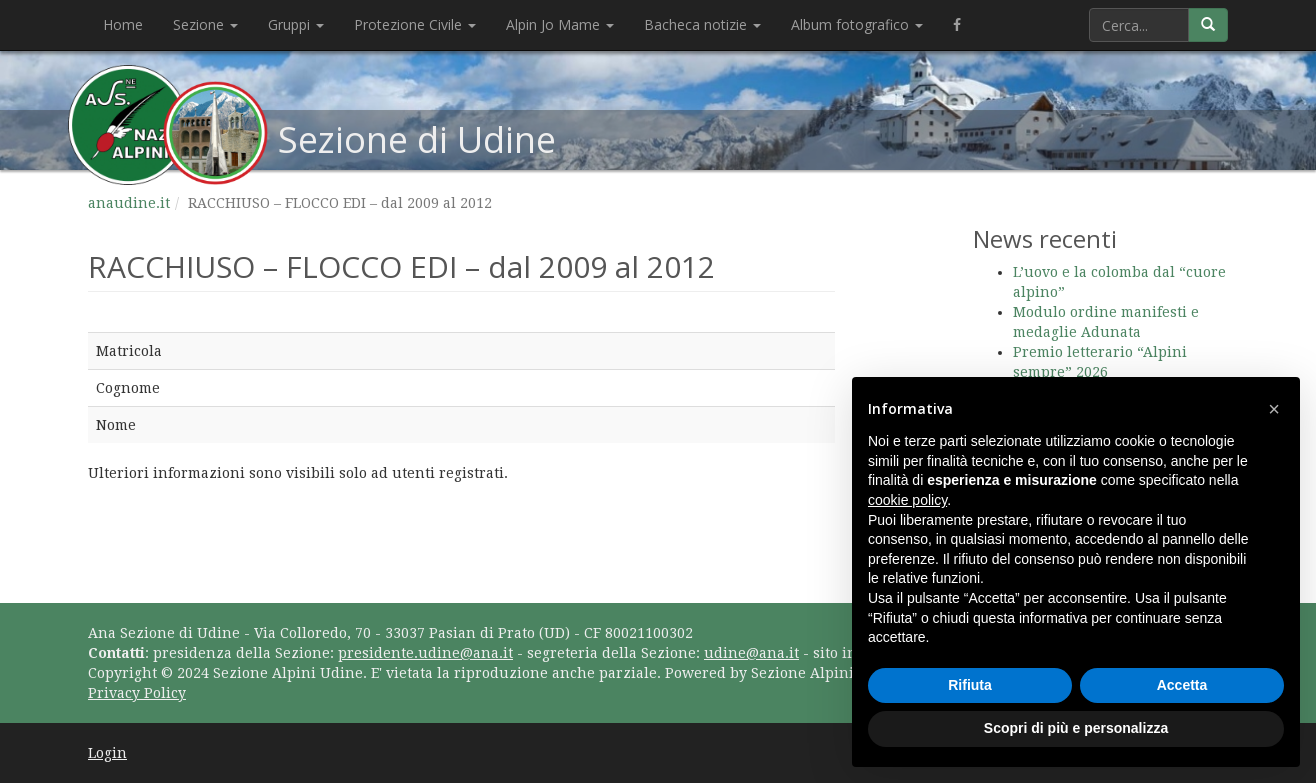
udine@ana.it (751, 653)
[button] (1274, 409)
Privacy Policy (137, 693)
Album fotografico (857, 24)
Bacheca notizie (702, 24)
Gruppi (296, 24)
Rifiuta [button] (970, 685)
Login (107, 753)
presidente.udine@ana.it (425, 653)
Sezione (205, 24)
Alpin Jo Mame (560, 24)
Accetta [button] (1182, 685)
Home (123, 24)
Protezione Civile (415, 24)
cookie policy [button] (907, 500)
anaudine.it (129, 203)
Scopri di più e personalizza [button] (1076, 728)
